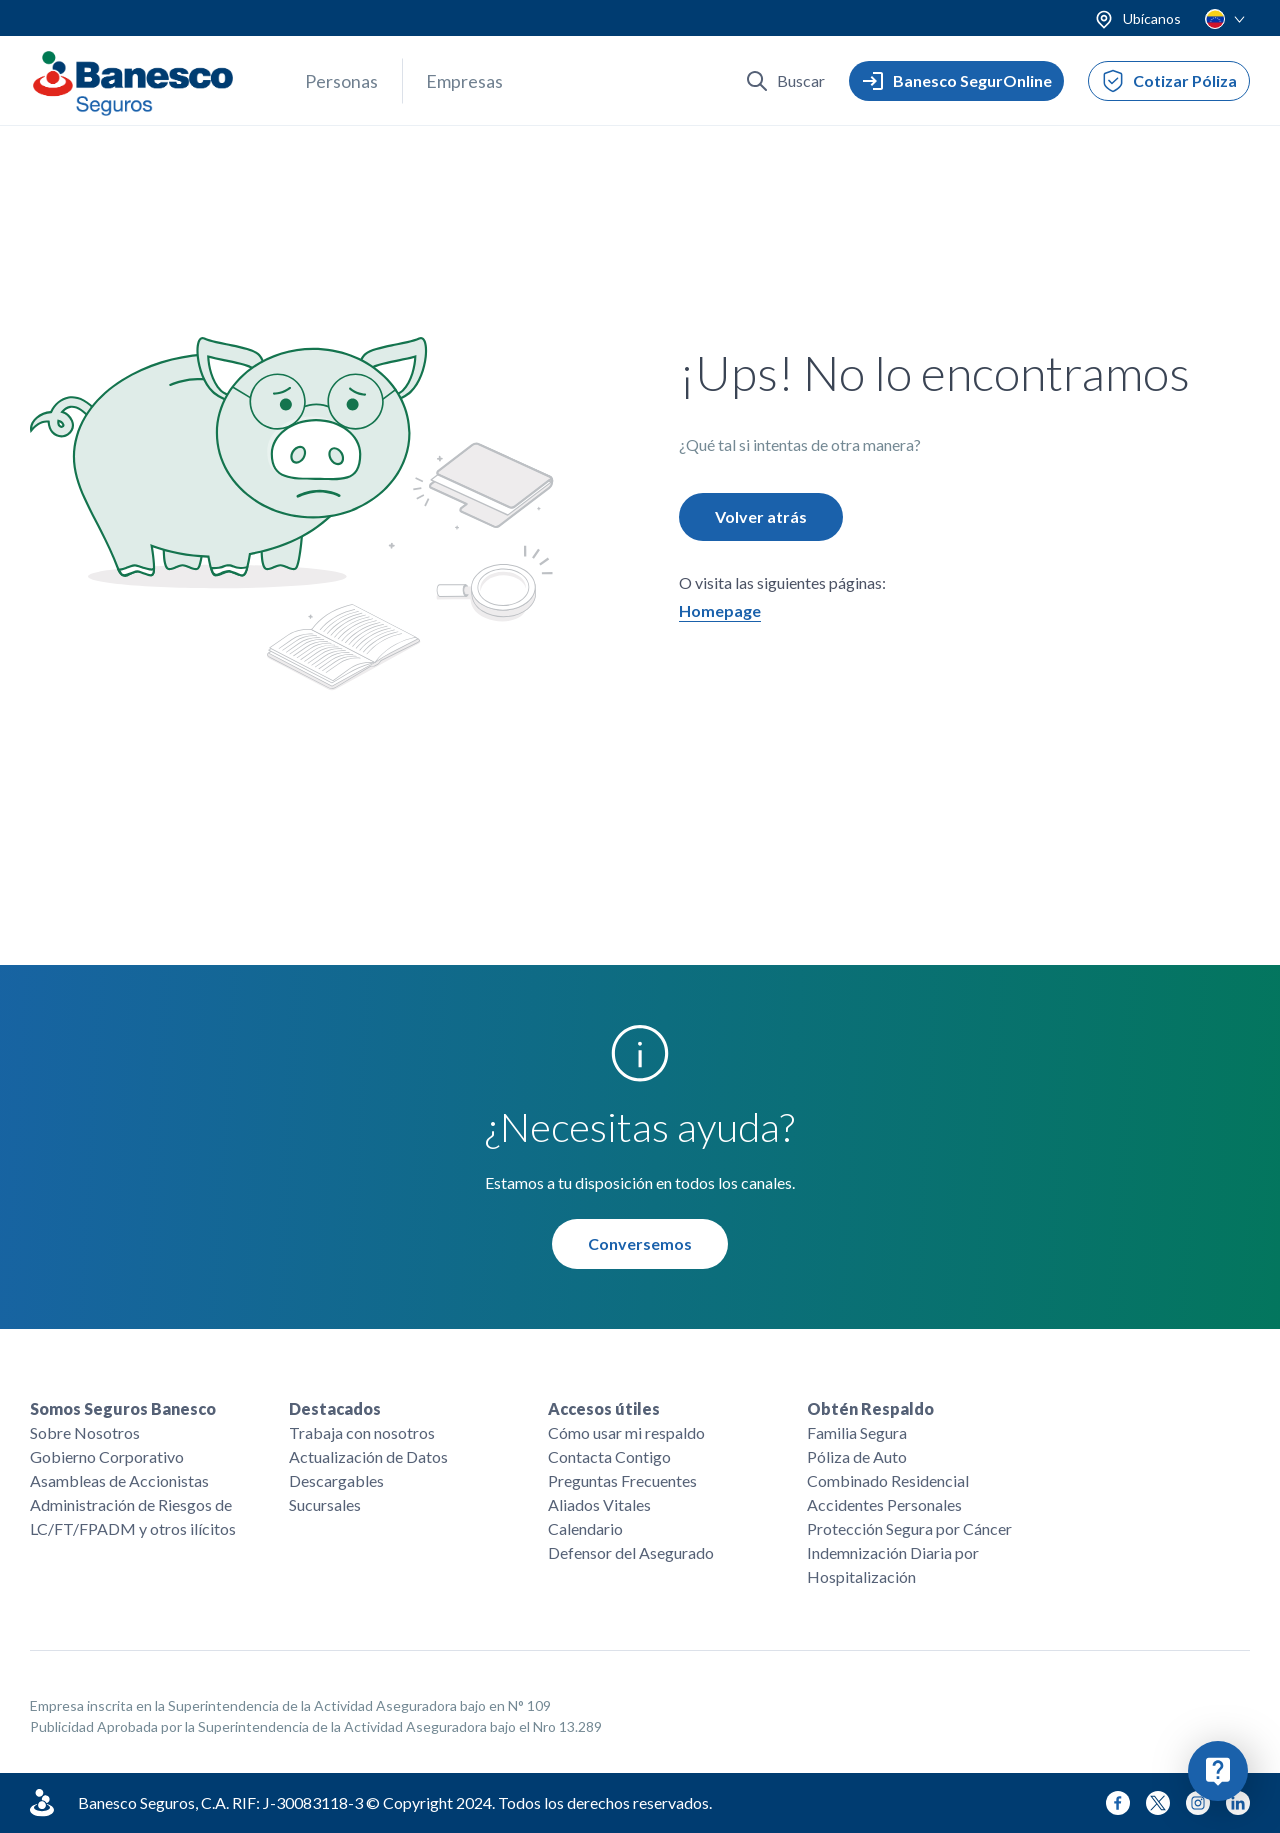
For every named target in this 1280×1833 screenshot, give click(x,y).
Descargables (336, 1480)
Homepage (720, 611)
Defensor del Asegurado (631, 1552)
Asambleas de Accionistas (119, 1480)
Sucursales (325, 1504)
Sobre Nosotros (85, 1432)
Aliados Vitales (599, 1504)
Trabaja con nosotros (362, 1432)
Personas (341, 81)
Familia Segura (857, 1432)
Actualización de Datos (368, 1456)
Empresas (464, 81)
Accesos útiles (604, 1408)
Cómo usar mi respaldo (626, 1432)
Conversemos (640, 1244)
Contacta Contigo (609, 1456)
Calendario (585, 1528)
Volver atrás (761, 517)
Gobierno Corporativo (107, 1456)
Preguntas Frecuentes (622, 1480)
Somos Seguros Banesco (123, 1408)
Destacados (335, 1408)
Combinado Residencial (888, 1480)
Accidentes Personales (884, 1504)
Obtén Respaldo (870, 1408)
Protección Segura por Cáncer (909, 1528)
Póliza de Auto (857, 1456)
